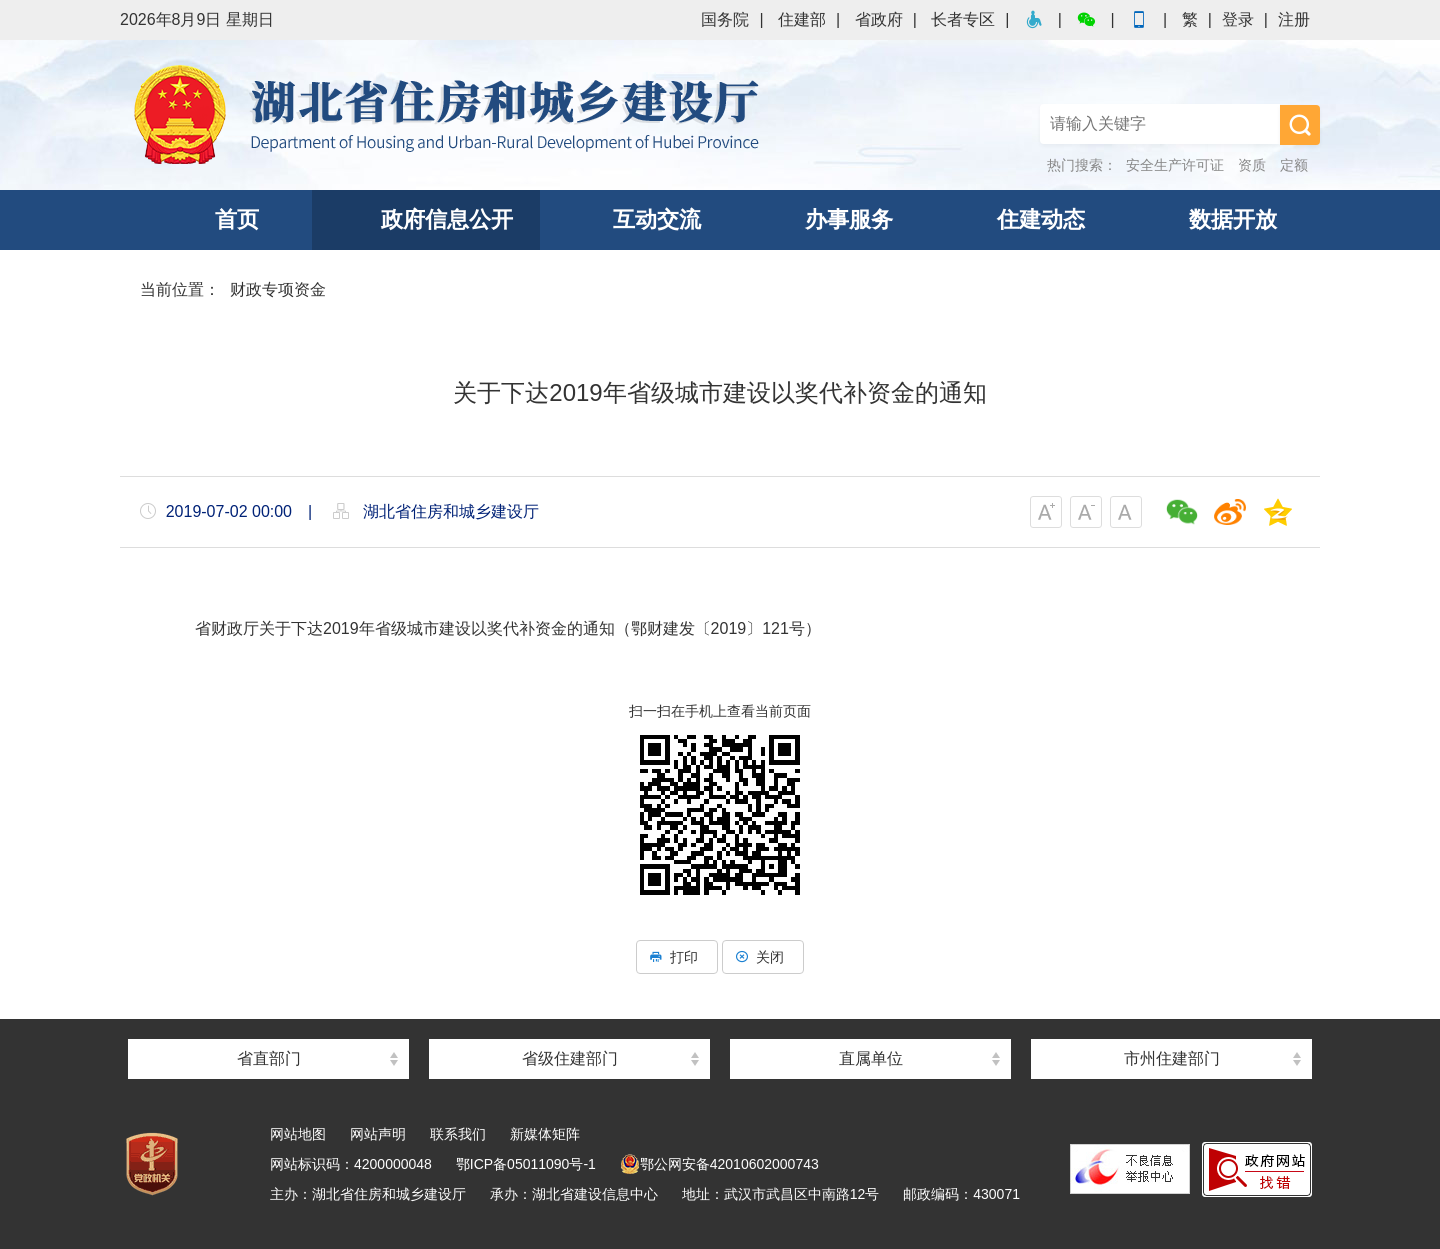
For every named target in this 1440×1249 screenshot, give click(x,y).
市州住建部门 (1172, 1058)
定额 (1294, 165)
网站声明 (378, 1134)
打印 (677, 957)
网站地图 (298, 1134)
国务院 (725, 19)
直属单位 (871, 1058)
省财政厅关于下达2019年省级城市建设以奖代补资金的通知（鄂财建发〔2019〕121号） (508, 628)
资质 (1252, 165)
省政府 (879, 19)
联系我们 (458, 1134)
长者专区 (963, 19)
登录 (1238, 19)
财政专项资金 (278, 289)
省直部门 (269, 1058)
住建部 (802, 19)
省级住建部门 (570, 1058)
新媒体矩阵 (545, 1134)
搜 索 (1300, 125)
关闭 (763, 957)
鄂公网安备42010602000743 (719, 1164)
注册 (1294, 19)
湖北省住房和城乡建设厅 (450, 115)
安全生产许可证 (1175, 165)
